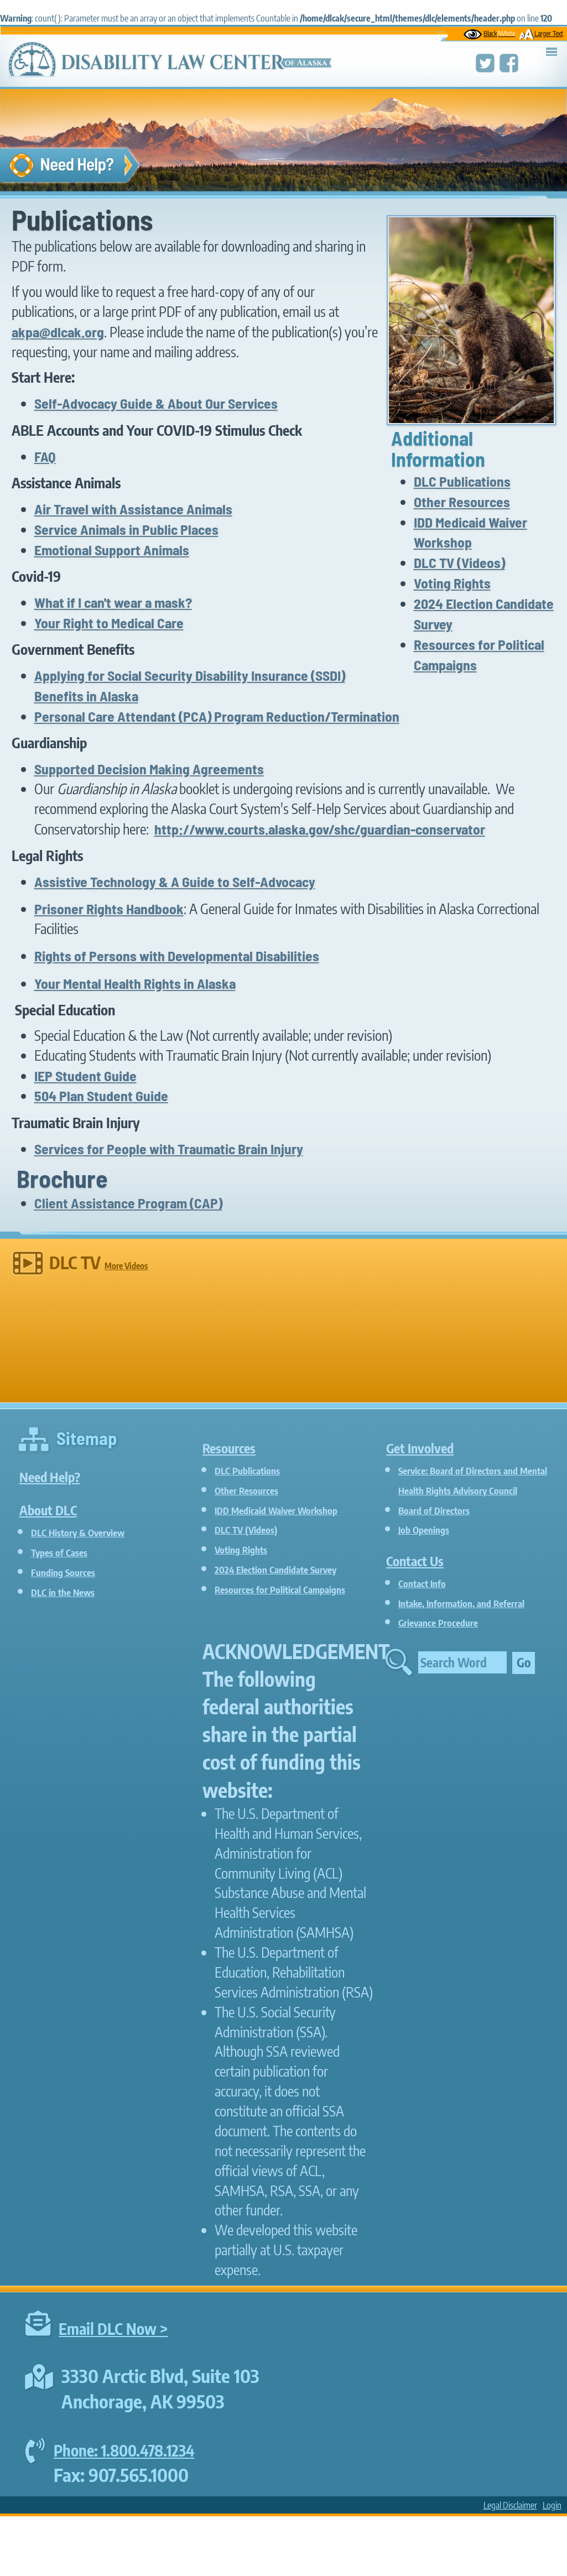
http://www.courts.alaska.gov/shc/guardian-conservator (319, 828)
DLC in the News (78, 1590)
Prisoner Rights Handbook (109, 908)
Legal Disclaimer (510, 2564)
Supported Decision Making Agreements (149, 768)
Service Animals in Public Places (126, 529)
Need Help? (66, 1474)
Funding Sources (77, 1570)
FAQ (45, 456)
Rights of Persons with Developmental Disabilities (176, 955)
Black (489, 33)
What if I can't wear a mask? (113, 602)
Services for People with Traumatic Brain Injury (168, 1148)
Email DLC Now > (123, 2387)
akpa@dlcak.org (58, 331)
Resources (243, 1445)
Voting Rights (452, 582)
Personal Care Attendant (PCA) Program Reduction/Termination (216, 715)
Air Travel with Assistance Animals (133, 508)
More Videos (126, 1265)
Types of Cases (73, 1551)
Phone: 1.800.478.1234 (137, 2508)
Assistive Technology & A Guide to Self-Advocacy (174, 881)
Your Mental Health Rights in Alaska (135, 983)
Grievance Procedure (457, 1661)
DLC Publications (462, 480)
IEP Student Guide (85, 1075)
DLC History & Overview (102, 1531)
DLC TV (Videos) (459, 562)
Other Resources (462, 501)
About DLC (63, 1507)
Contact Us (430, 1577)
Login (552, 2564)
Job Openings (436, 1548)
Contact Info (433, 1601)
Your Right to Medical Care (109, 622)
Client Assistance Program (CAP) (128, 1202)
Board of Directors (450, 1528)
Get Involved (438, 1445)
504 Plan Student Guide (101, 1095)
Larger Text (541, 33)
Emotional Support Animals (111, 549)
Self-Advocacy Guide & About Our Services (156, 402)
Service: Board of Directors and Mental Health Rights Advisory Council (475, 1489)
